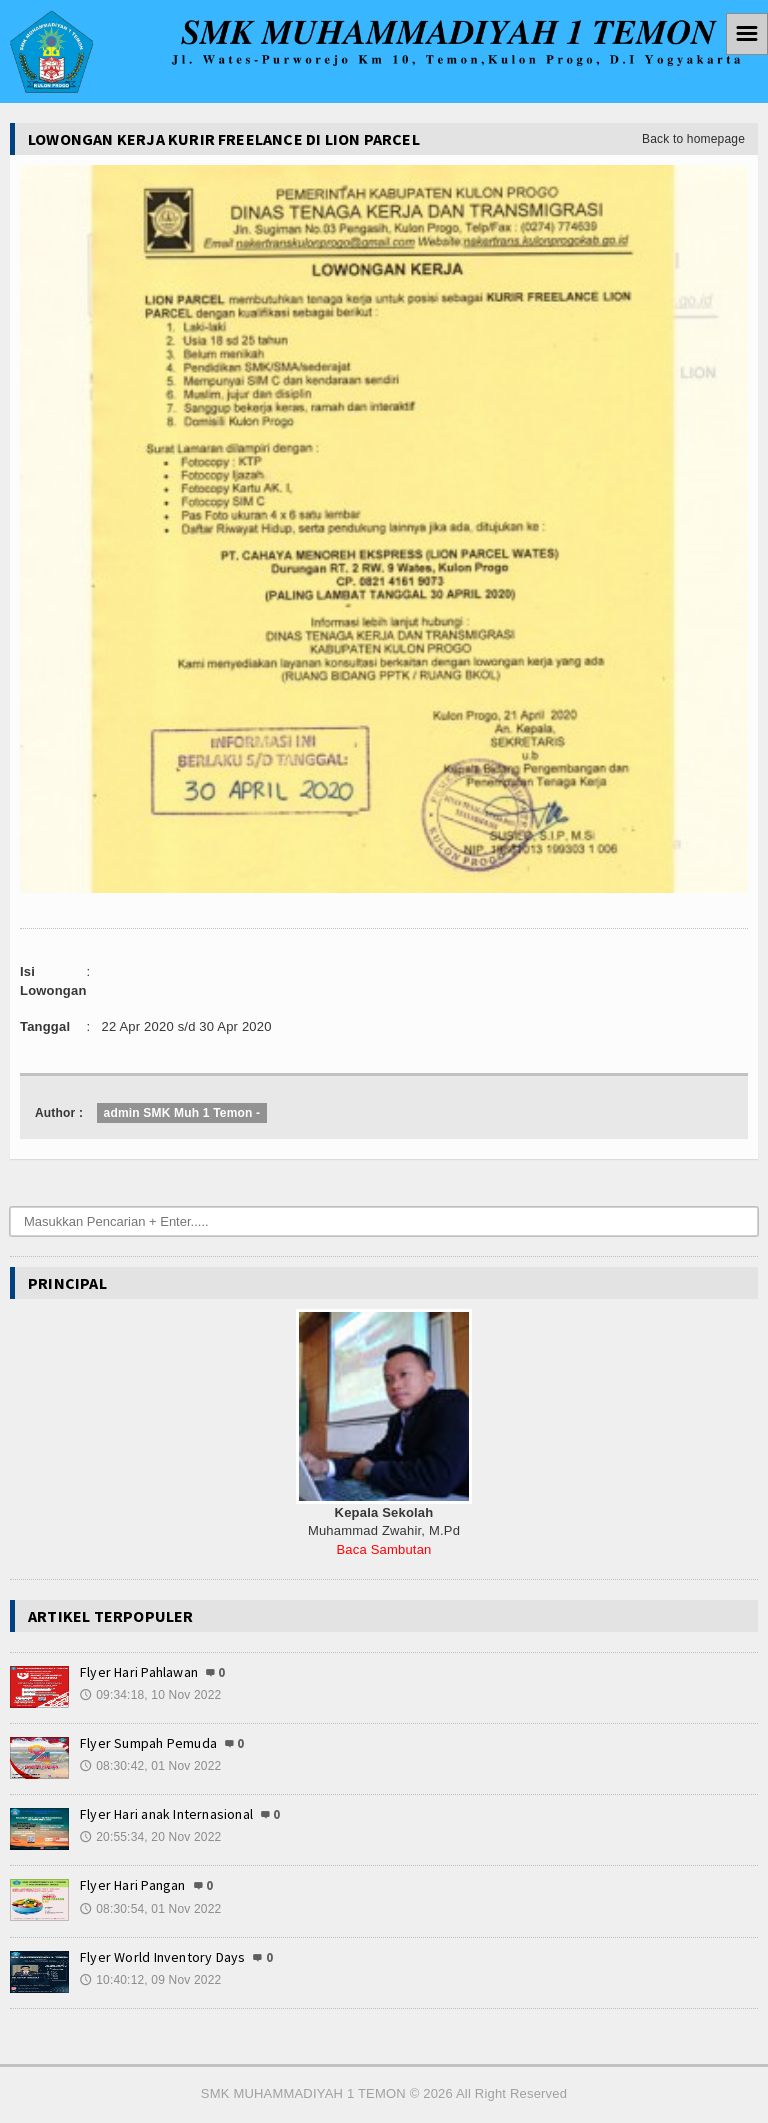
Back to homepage (693, 139)
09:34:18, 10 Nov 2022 (150, 1695)
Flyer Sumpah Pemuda (148, 1743)
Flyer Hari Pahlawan (139, 1672)
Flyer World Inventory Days (162, 1957)
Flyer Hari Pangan (133, 1885)
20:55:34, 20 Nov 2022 (150, 1837)
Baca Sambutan (383, 1549)
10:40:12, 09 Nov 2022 (150, 1980)
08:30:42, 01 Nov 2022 (150, 1766)
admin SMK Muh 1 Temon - (182, 1113)
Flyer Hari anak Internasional (166, 1814)
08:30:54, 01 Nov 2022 (150, 1909)
